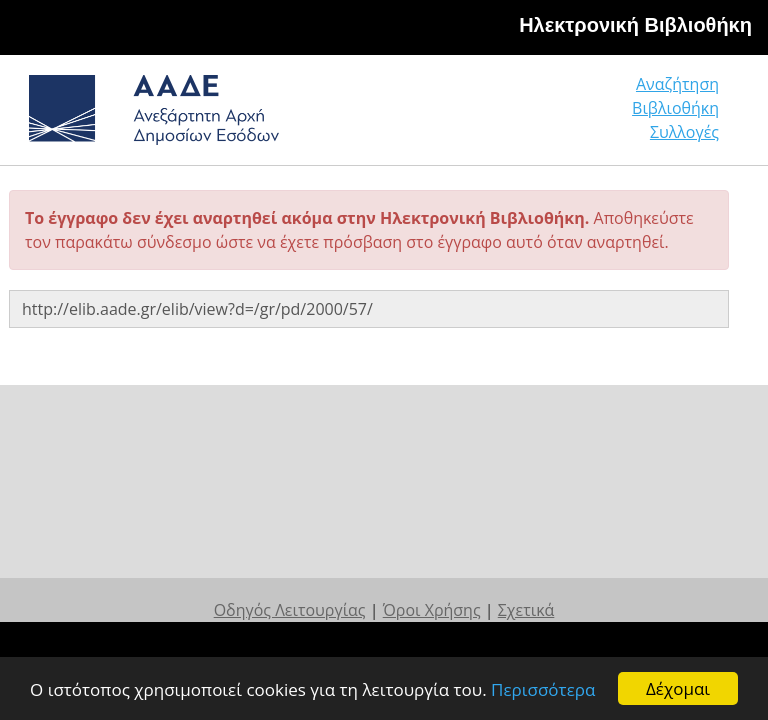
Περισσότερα (543, 689)
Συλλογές (684, 132)
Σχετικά (526, 610)
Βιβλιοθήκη (675, 108)
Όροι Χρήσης (432, 610)
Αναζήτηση (677, 84)
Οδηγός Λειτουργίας (290, 610)
